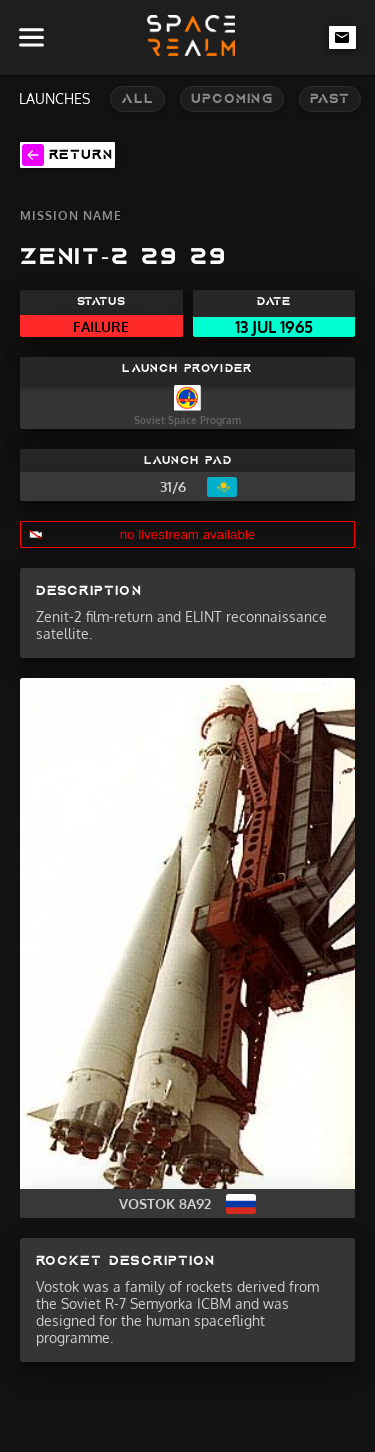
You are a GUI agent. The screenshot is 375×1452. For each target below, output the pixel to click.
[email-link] (343, 37)
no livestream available (188, 534)
